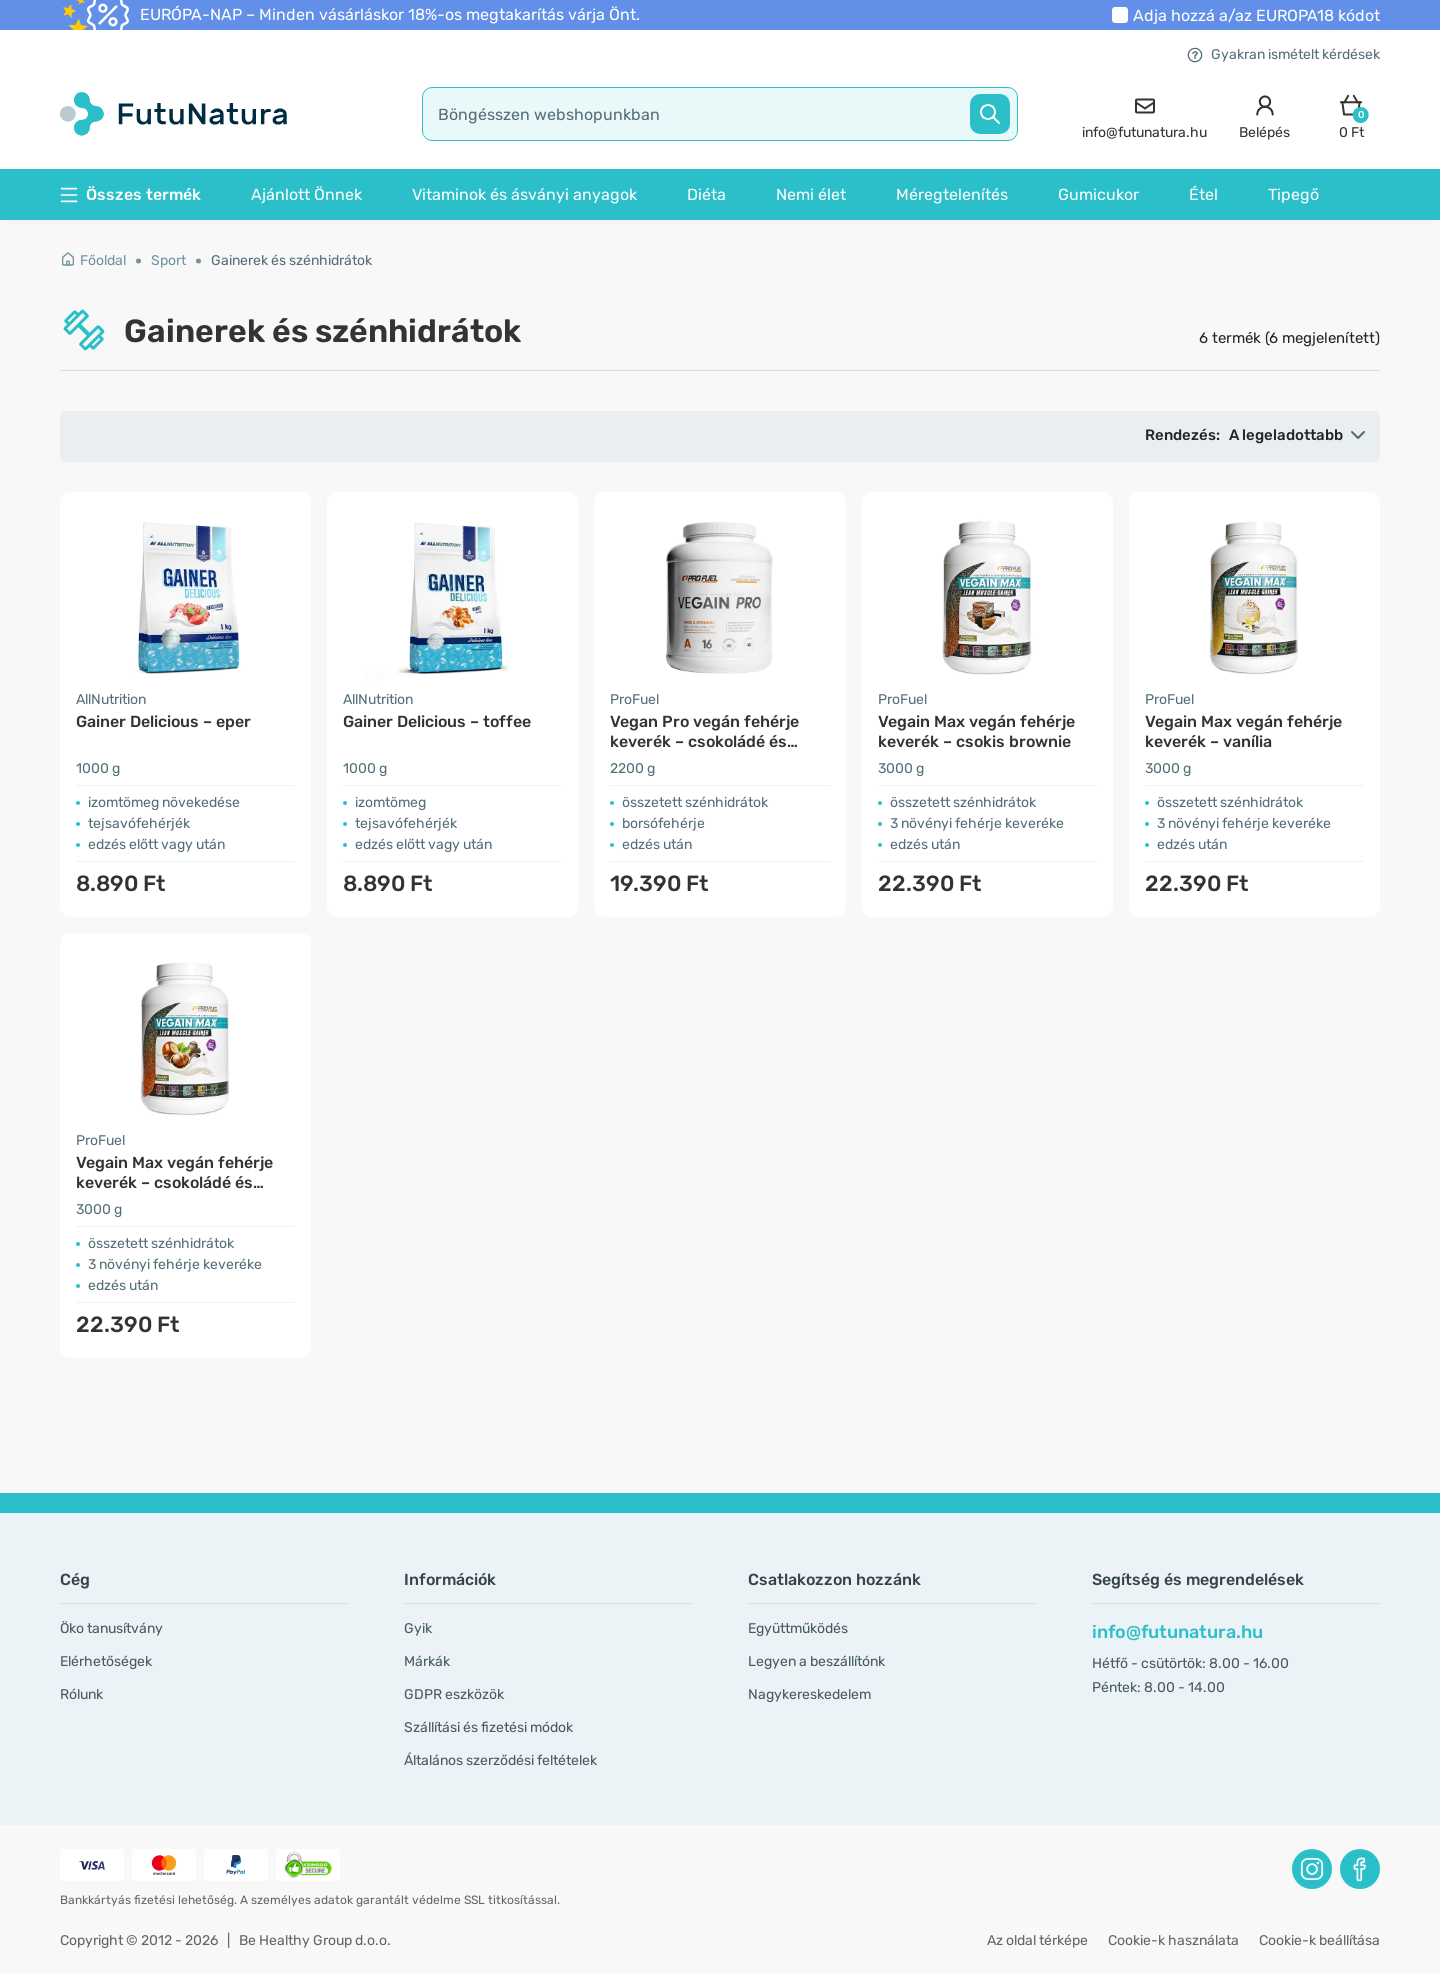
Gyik (418, 1628)
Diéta (706, 194)
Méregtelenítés (952, 194)
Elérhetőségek (106, 1661)
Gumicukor (1098, 194)
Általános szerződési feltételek (500, 1760)
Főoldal (93, 260)
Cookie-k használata (1173, 1940)
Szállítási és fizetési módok (488, 1727)
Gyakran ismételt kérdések (1283, 54)
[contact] (1144, 114)
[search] (720, 114)
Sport (168, 260)
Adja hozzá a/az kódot (1256, 15)
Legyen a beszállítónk (816, 1661)
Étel (1203, 194)
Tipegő (1293, 194)
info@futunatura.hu (1177, 1632)
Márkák (427, 1661)
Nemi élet (811, 194)
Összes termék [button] (130, 194)
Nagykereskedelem (809, 1694)
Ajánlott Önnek (306, 194)
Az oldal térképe (1037, 1940)
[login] (1264, 114)
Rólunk (81, 1694)
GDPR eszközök (454, 1694)
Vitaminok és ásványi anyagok (524, 194)
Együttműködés (798, 1628)
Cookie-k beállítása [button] (1319, 1940)
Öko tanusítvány (111, 1628)
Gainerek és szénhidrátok (291, 260)
